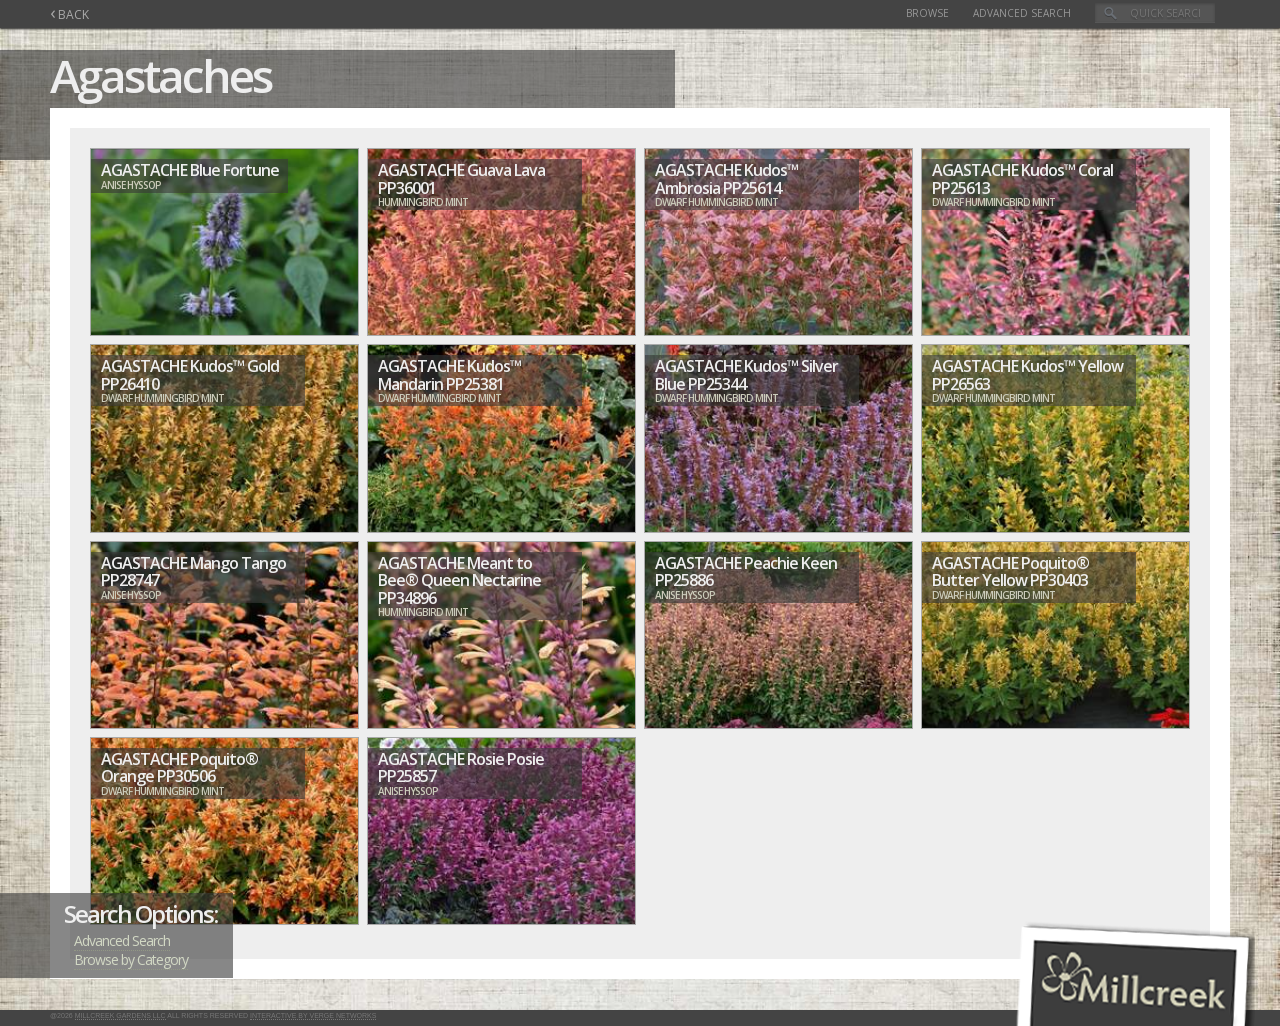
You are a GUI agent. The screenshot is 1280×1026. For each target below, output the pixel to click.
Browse (927, 13)
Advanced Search (1022, 13)
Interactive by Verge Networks (313, 1015)
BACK (69, 14)
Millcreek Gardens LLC (120, 1015)
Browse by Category (131, 959)
